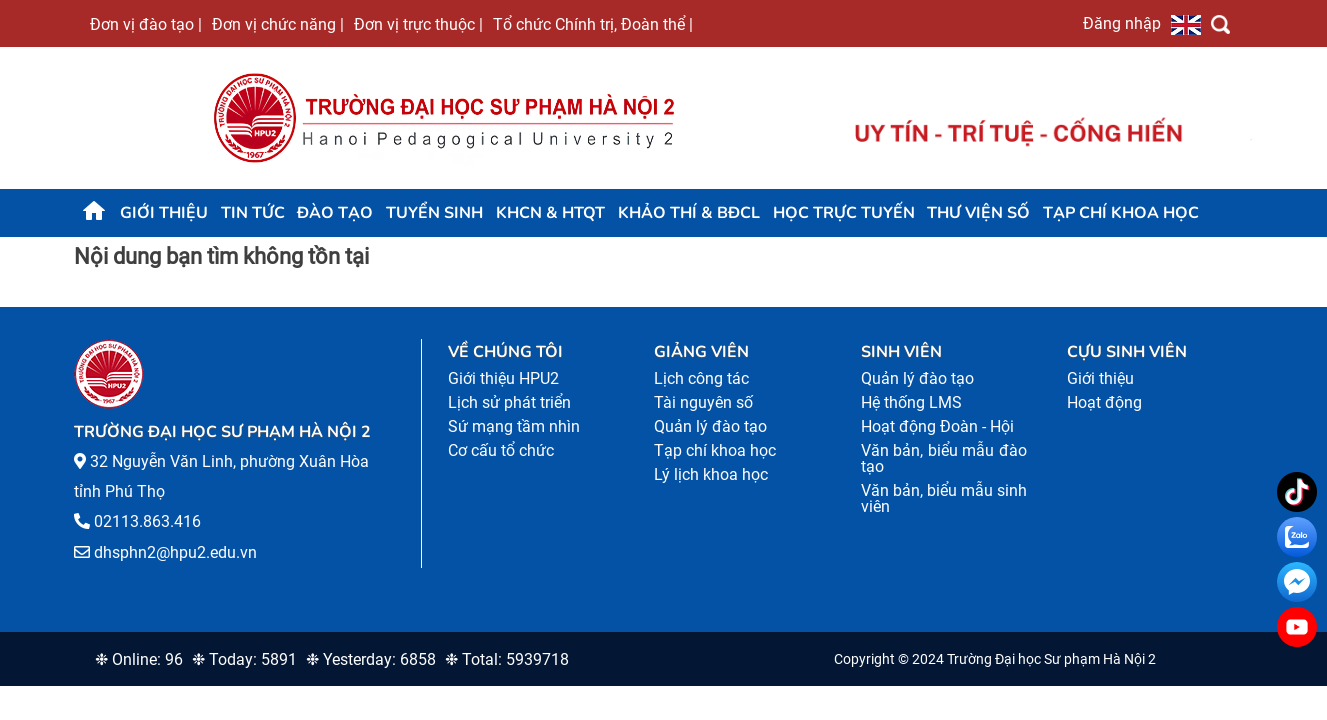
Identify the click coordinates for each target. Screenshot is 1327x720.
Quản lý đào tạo (710, 426)
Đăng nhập (1122, 23)
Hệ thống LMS (911, 402)
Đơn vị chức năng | (278, 24)
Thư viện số (978, 213)
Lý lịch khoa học (711, 474)
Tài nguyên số (703, 402)
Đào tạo (335, 213)
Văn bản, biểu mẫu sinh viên (944, 498)
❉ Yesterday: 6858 (371, 659)
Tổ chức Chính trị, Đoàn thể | (593, 24)
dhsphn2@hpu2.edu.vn (175, 552)
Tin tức (253, 213)
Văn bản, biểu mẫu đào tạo (944, 458)
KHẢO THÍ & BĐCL (689, 213)
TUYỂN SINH (434, 213)
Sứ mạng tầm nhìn (514, 426)
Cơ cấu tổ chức (501, 450)
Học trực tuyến (844, 213)
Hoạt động (1104, 402)
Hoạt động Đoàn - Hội (937, 426)
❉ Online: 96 (139, 659)
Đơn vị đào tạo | (146, 24)
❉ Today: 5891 (244, 659)
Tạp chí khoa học (1121, 213)
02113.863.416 (147, 521)
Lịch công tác (701, 378)
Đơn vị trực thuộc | (418, 24)
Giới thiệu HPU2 (503, 378)
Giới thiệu (164, 213)
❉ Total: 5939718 (507, 659)
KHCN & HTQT (550, 213)
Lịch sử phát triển (509, 402)
